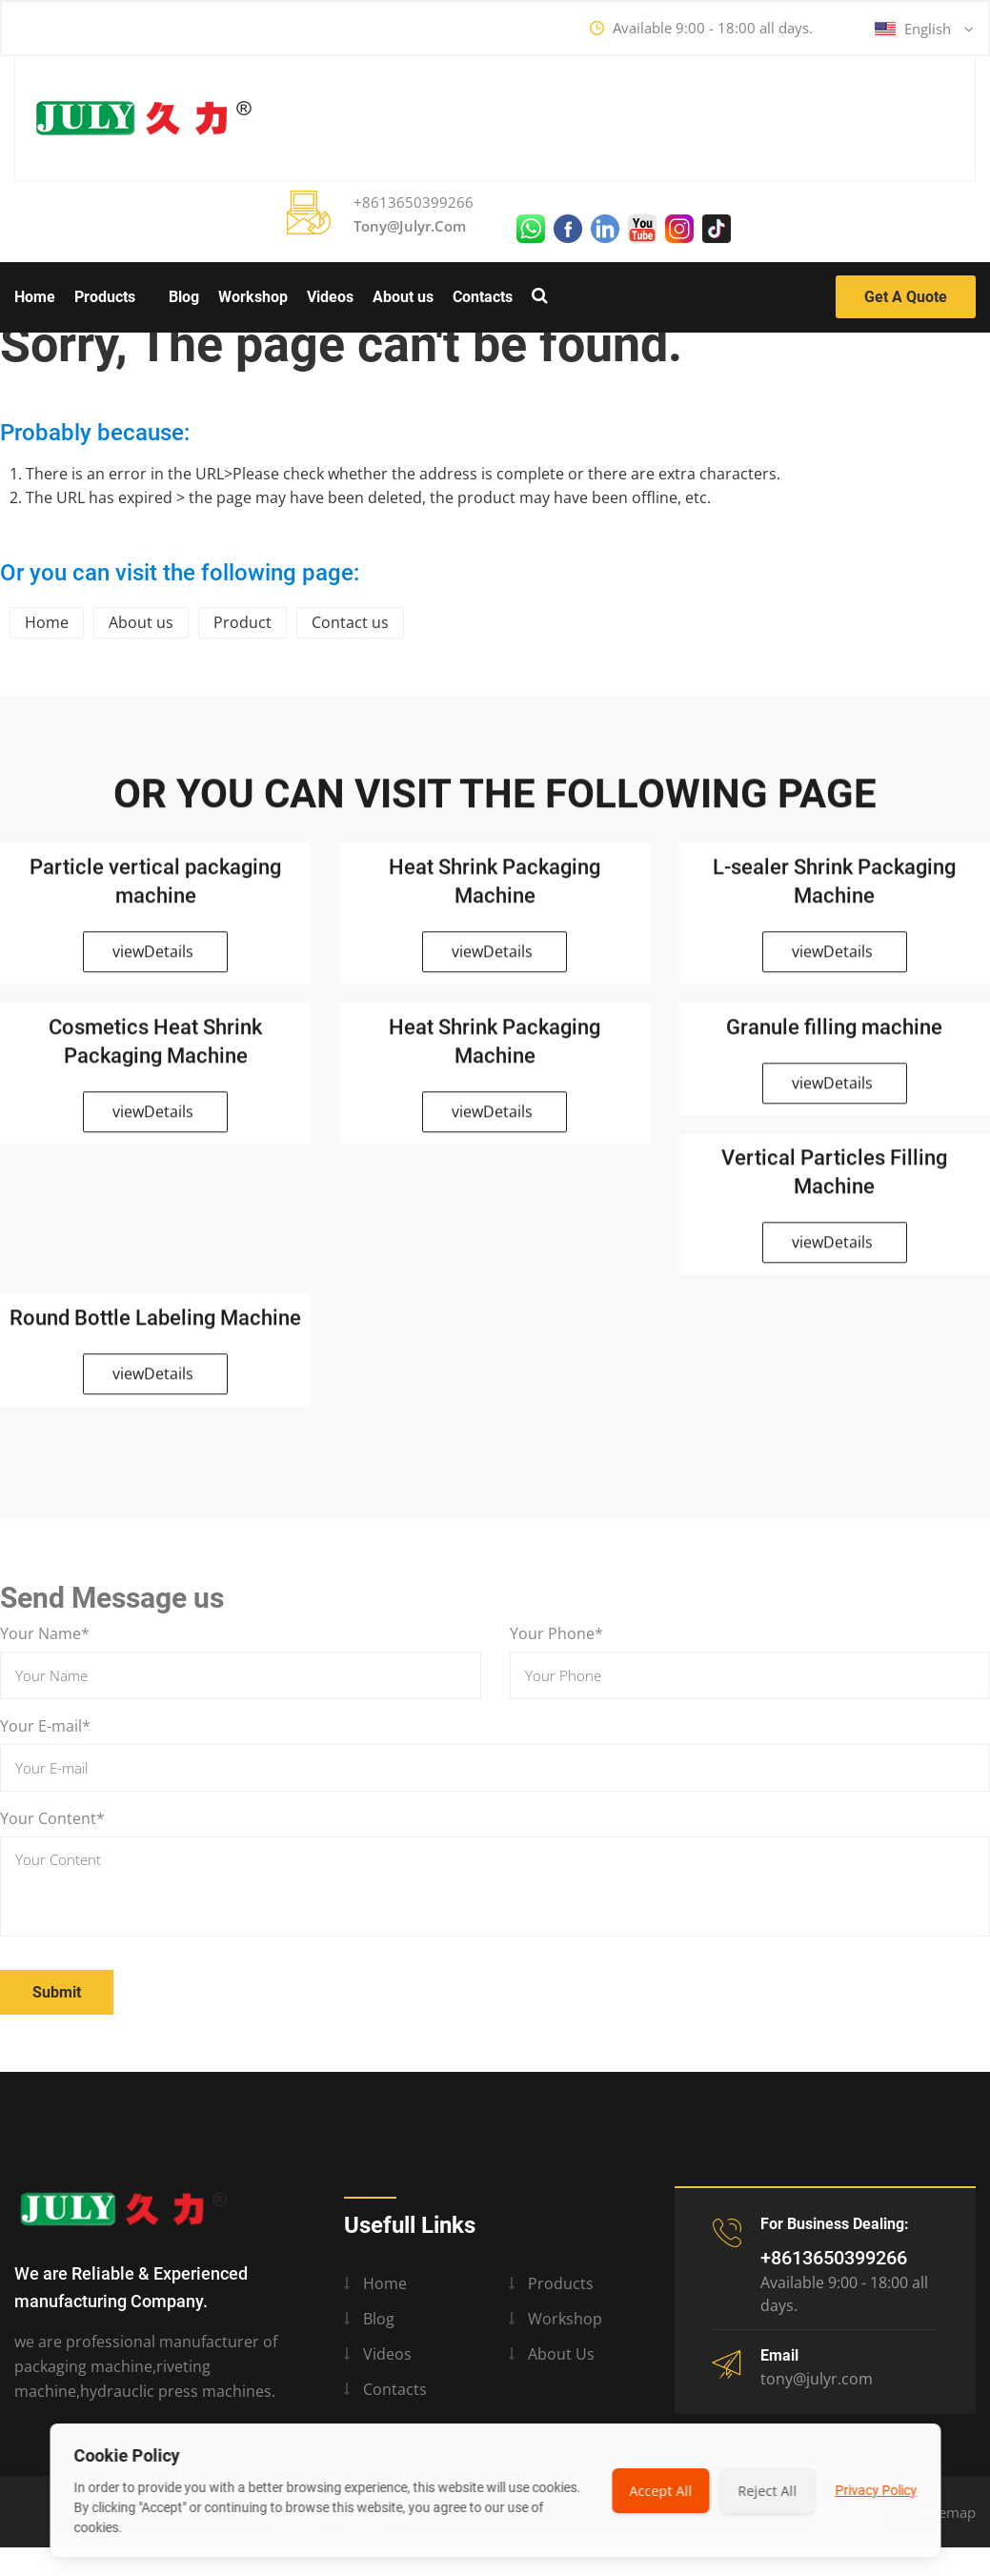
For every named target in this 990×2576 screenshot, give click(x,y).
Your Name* (45, 1633)
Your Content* (52, 1818)
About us (403, 297)
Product (242, 622)
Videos (330, 297)
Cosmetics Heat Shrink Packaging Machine (155, 1050)
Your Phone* (556, 1633)
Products (104, 297)
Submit (56, 1992)
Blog (184, 297)
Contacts (483, 297)
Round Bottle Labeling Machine (155, 1326)
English (924, 29)
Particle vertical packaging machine (155, 889)
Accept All (660, 2491)
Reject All (767, 2491)
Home (34, 297)
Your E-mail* (45, 1725)
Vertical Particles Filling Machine (834, 1181)
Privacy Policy (876, 2490)
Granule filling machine (834, 1035)
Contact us (350, 622)
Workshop (253, 297)
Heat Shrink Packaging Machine (494, 889)
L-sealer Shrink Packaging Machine (834, 889)
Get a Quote (905, 297)
